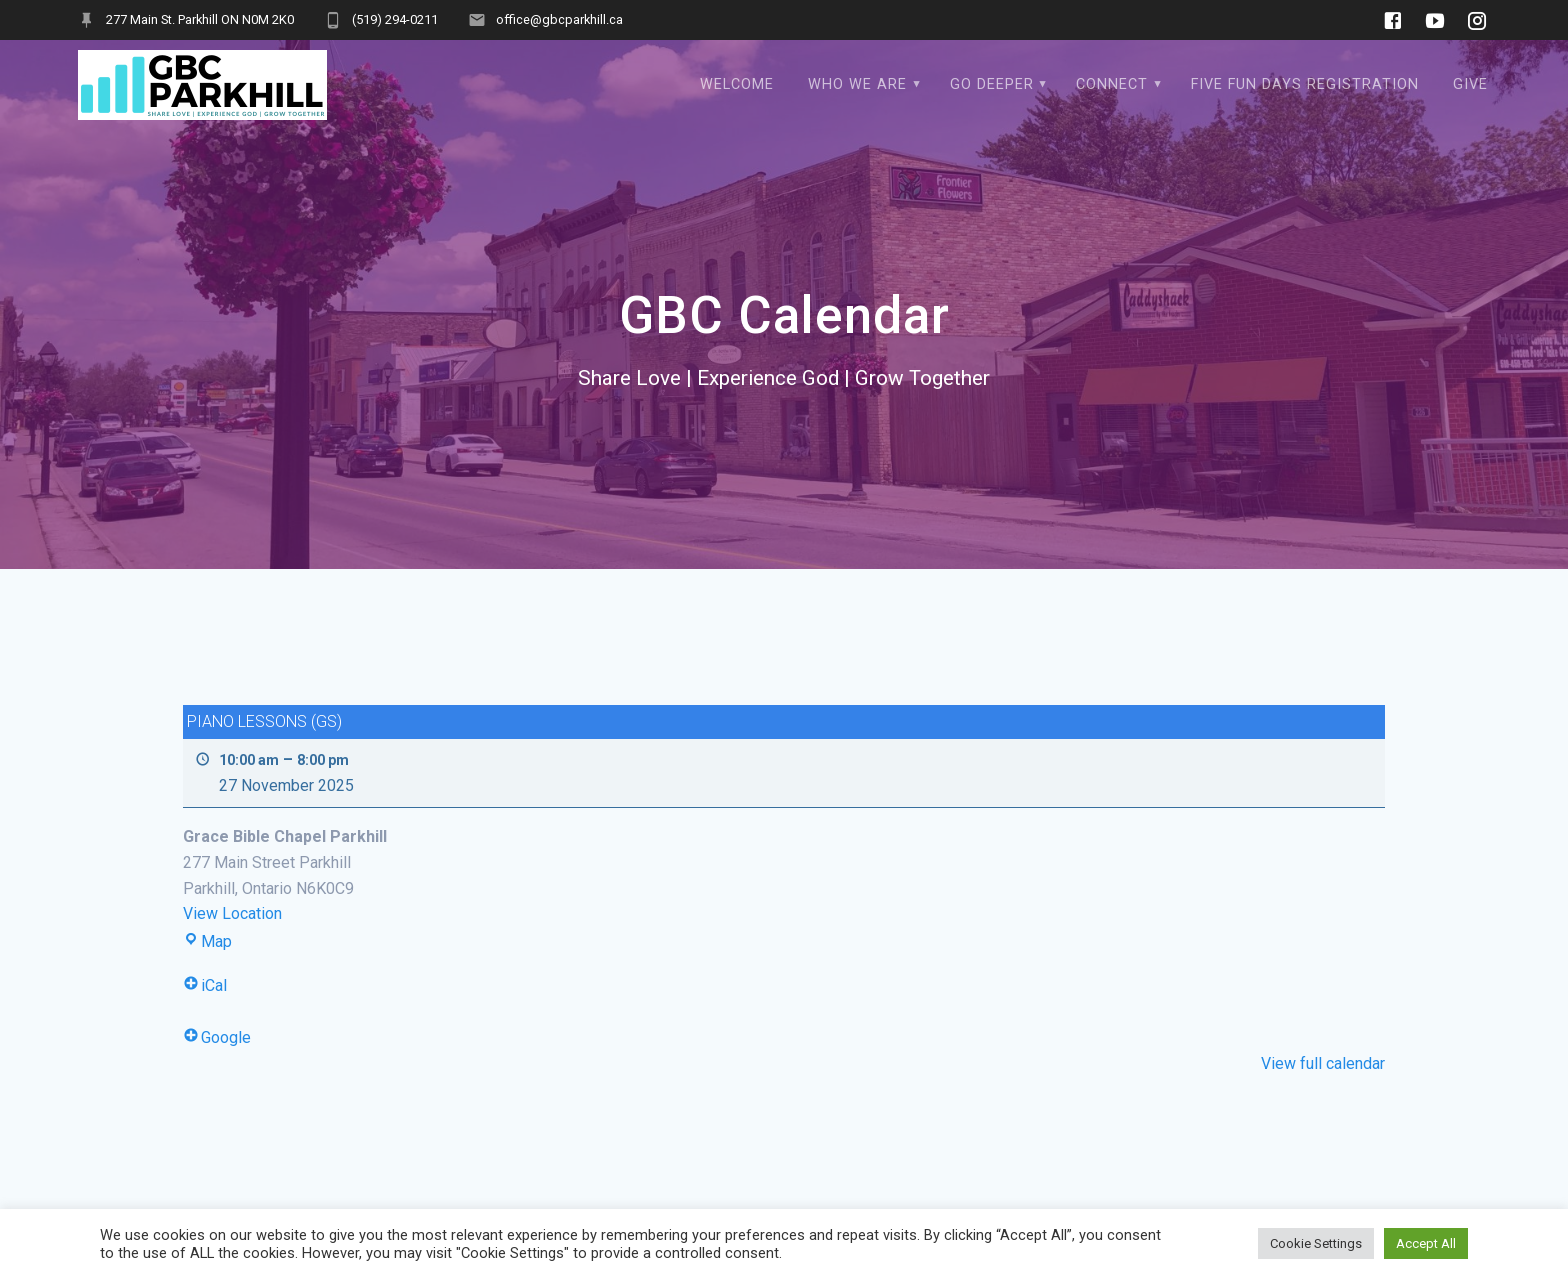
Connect (1112, 84)
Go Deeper (992, 84)
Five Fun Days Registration (1305, 84)
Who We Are (857, 84)
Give (1470, 84)
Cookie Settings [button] (1316, 1243)
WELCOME (737, 84)
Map (207, 941)
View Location (232, 913)
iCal (205, 985)
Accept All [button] (1426, 1243)
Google (217, 1037)
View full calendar (1323, 1063)
